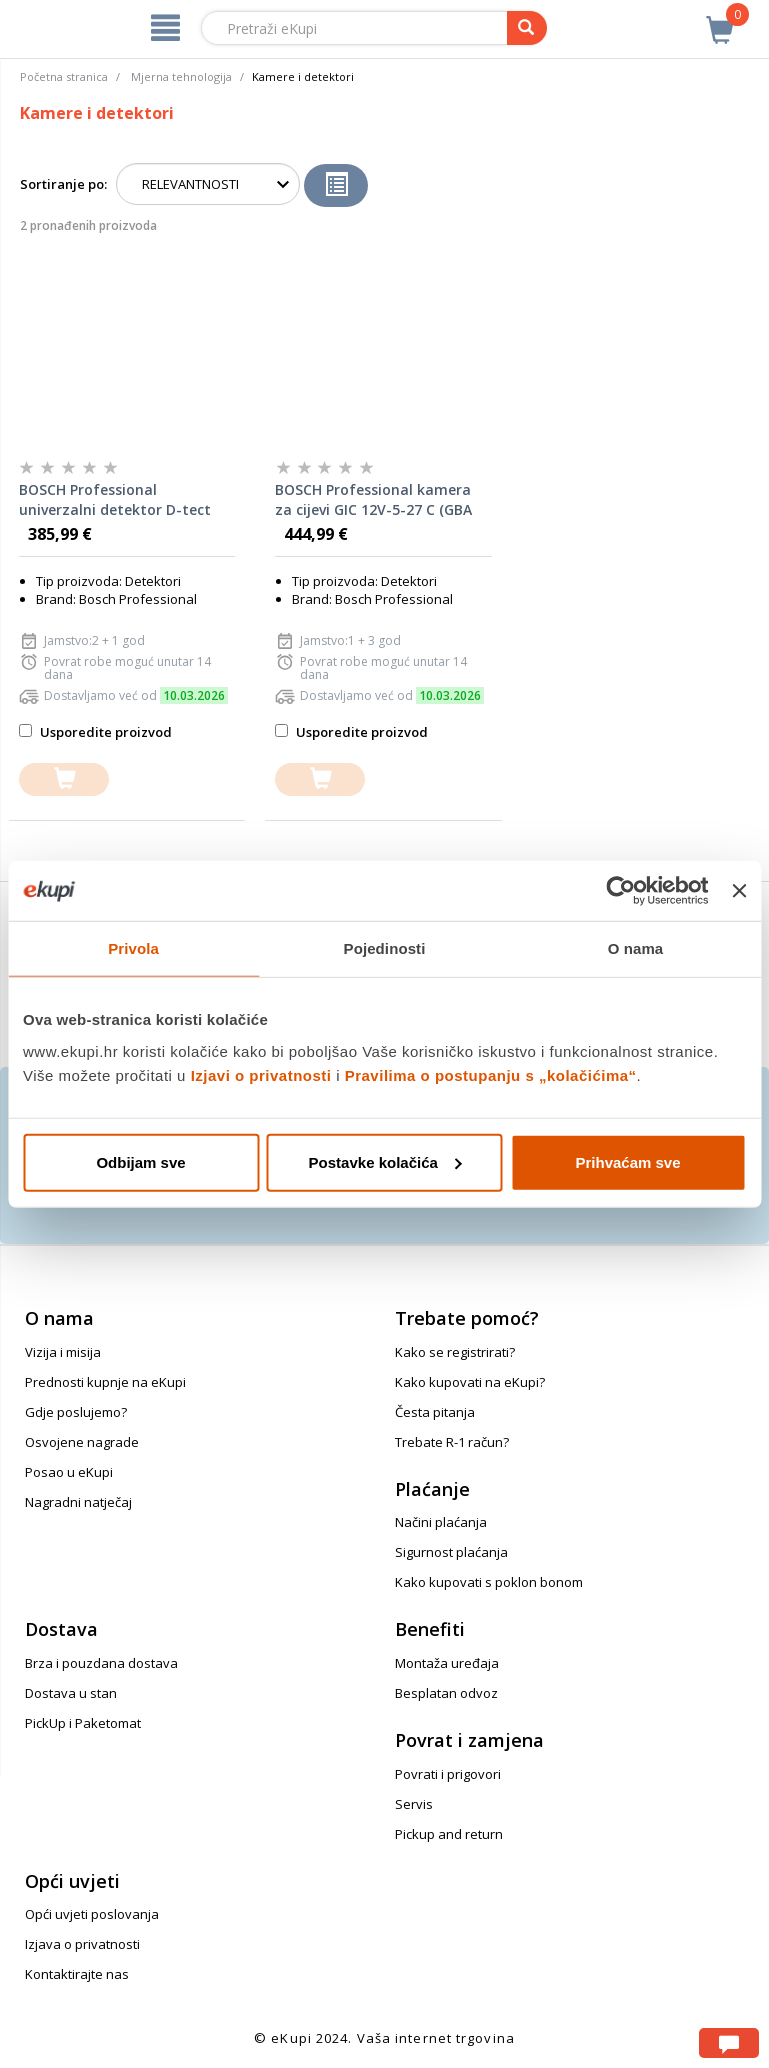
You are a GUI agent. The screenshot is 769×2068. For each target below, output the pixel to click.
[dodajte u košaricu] (64, 779)
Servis (414, 1804)
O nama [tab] (636, 948)
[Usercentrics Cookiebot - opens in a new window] (621, 891)
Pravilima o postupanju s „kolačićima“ (491, 1074)
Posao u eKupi (69, 1472)
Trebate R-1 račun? (452, 1442)
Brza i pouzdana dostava (101, 1663)
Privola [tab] (133, 948)
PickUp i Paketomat (83, 1723)
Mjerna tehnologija (181, 76)
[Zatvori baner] (739, 891)
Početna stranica (64, 76)
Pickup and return (449, 1834)
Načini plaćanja (441, 1522)
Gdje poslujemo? (76, 1412)
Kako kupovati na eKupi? (470, 1382)
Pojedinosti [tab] (385, 948)
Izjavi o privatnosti (261, 1074)
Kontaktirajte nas (77, 1974)
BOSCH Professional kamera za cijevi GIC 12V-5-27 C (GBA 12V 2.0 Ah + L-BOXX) (373, 500)
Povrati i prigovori (448, 1774)
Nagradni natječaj (78, 1502)
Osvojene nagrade (82, 1442)
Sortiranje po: (63, 184)
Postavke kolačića (385, 1161)
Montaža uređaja (447, 1663)
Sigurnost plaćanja (451, 1552)
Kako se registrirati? (455, 1352)
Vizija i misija (63, 1352)
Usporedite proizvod (95, 732)
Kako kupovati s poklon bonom (489, 1582)
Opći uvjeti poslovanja (92, 1914)
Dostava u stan (71, 1693)
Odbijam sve (140, 1161)
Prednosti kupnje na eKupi (105, 1382)
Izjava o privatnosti (82, 1944)
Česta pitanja (435, 1412)
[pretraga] (527, 28)
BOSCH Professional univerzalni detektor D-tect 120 (115, 500)
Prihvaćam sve (627, 1161)
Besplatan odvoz (446, 1693)
